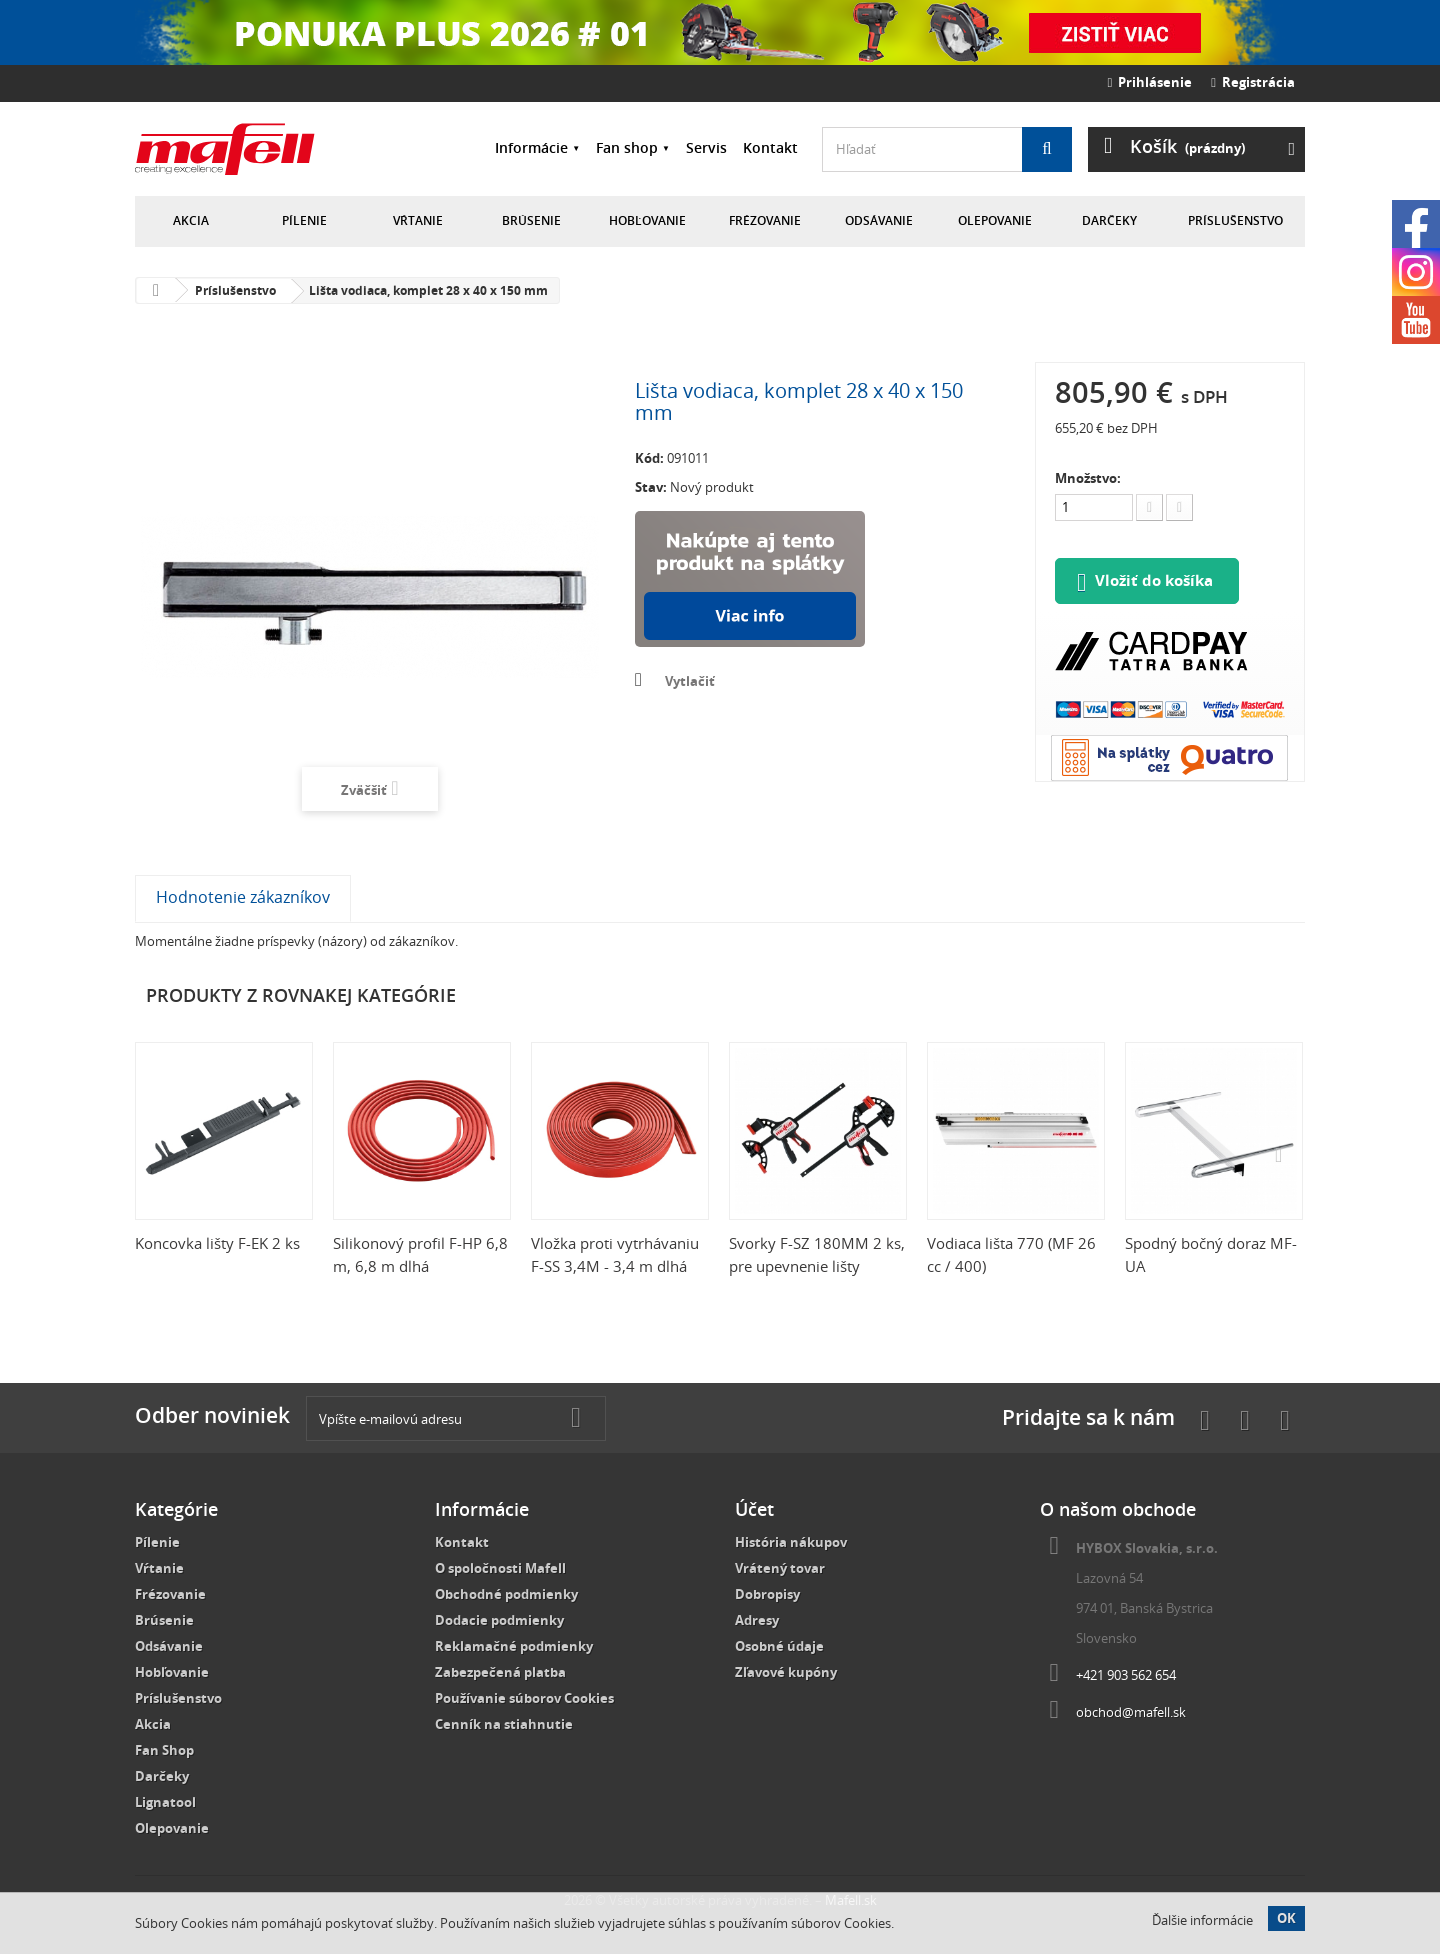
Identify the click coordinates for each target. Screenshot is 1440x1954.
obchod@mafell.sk (1131, 1712)
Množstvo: (1088, 478)
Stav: (651, 487)
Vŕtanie (418, 220)
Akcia (191, 220)
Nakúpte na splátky (750, 579)
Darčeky (1109, 220)
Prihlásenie (1150, 82)
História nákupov (791, 1542)
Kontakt (770, 147)
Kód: (649, 458)
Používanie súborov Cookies (524, 1698)
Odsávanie (879, 220)
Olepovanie (995, 220)
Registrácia (1253, 82)
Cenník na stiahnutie (504, 1724)
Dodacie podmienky (499, 1620)
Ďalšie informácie (1202, 1920)
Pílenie (304, 220)
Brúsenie (531, 220)
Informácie (531, 147)
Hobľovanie (647, 220)
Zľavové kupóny (786, 1672)
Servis (706, 147)
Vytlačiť (690, 681)
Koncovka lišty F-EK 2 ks (217, 1243)
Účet (754, 1509)
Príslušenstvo (1235, 220)
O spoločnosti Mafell (500, 1568)
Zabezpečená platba (500, 1672)
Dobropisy (767, 1594)
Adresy (757, 1620)
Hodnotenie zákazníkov (243, 897)
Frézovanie (765, 220)
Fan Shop (164, 1750)
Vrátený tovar (780, 1568)
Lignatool (165, 1802)
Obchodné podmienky (506, 1594)
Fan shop (627, 147)
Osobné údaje (779, 1646)
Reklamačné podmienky (514, 1646)
